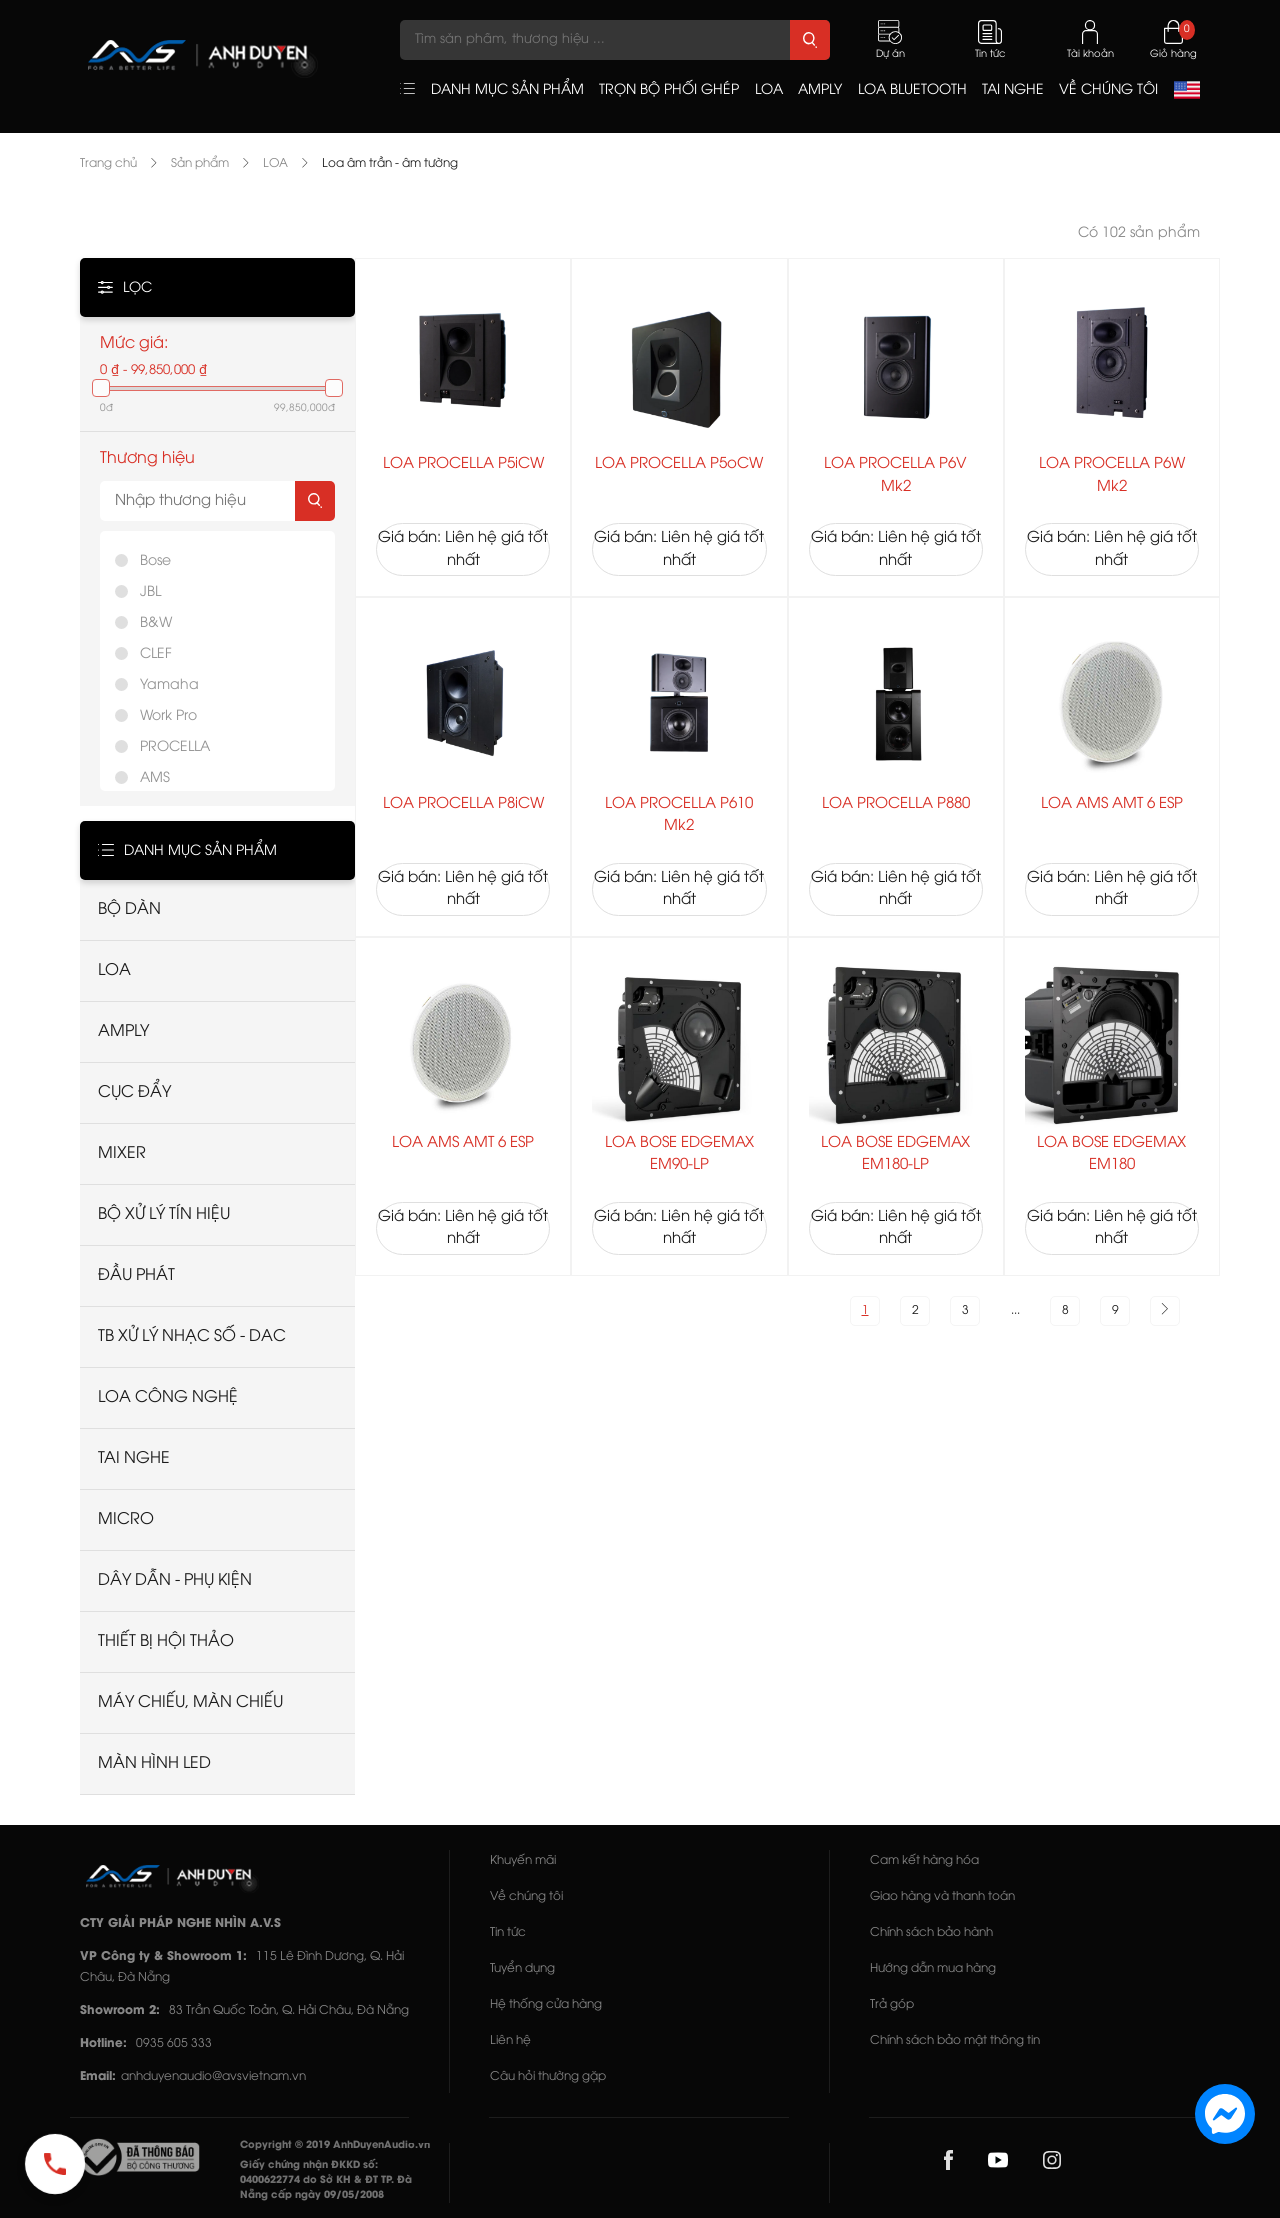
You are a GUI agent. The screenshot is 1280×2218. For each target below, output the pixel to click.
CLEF (156, 654)
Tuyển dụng (522, 1968)
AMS (155, 778)
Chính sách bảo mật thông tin (955, 2040)
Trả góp (892, 2004)
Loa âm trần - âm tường (390, 163)
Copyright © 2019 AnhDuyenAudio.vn (335, 2145)
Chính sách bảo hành (931, 1932)
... (1015, 1310)
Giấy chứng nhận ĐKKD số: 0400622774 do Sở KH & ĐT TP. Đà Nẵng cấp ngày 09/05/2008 (326, 2180)
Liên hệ (510, 2040)
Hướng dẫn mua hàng (933, 1968)
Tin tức (508, 1932)
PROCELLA (175, 747)
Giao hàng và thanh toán (942, 1896)
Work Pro (168, 716)
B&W (156, 623)
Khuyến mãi (523, 1860)
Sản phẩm (200, 163)
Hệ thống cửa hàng (546, 2004)
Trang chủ (108, 163)
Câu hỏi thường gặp (548, 2076)
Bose (155, 561)
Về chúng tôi (526, 1896)
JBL (150, 592)
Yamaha (169, 685)
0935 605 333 (174, 2043)
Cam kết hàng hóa (924, 1860)
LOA (275, 163)
